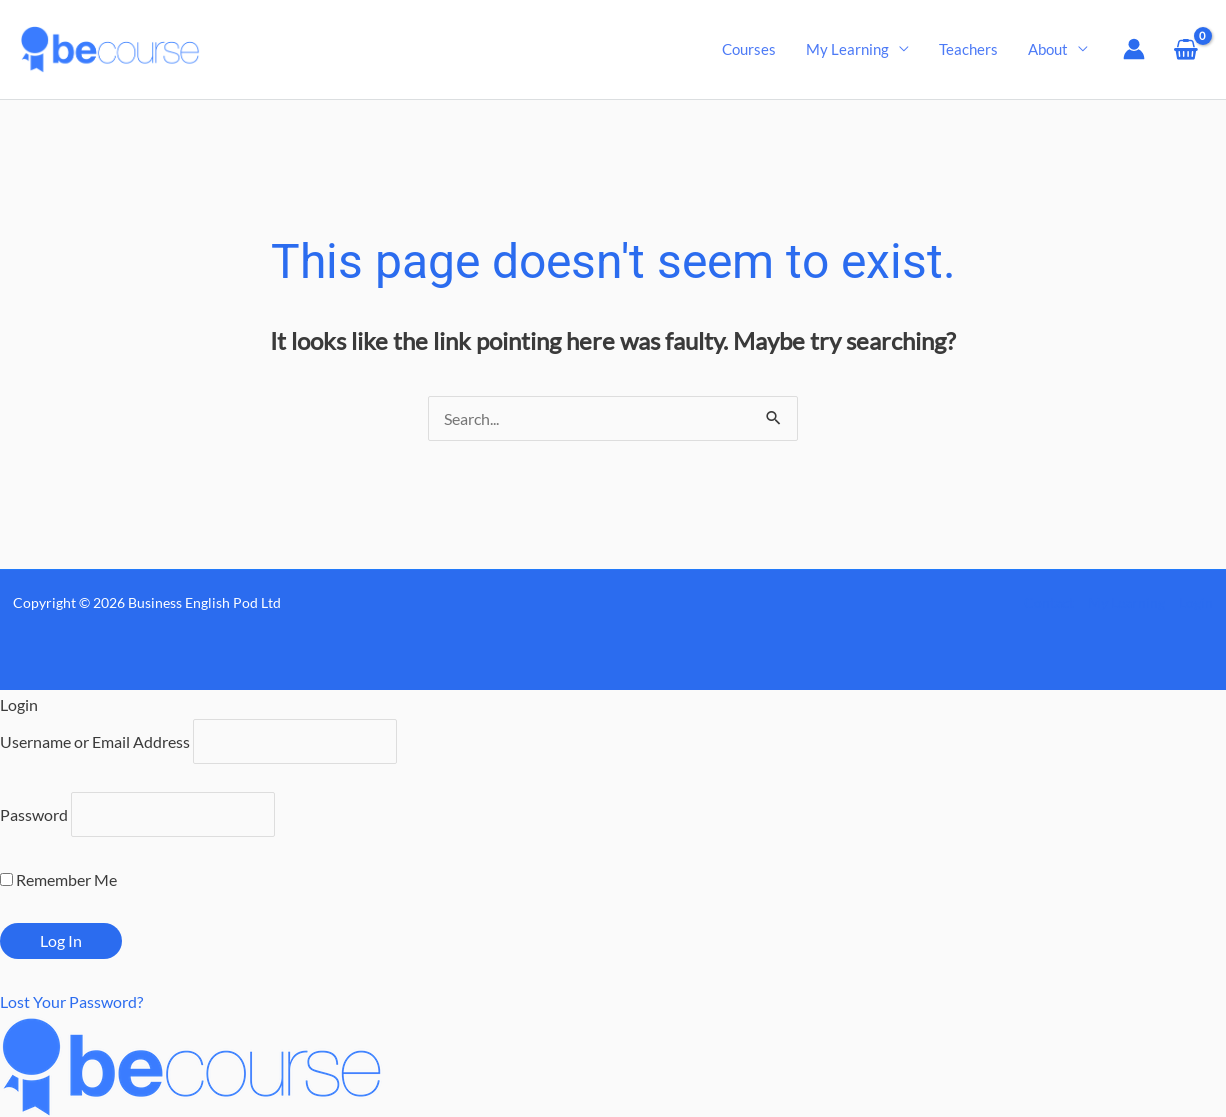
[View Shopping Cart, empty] (1185, 49)
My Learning (1126, 602)
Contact (1049, 602)
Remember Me (58, 879)
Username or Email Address (95, 741)
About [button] (1048, 49)
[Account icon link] (1134, 49)
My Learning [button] (847, 49)
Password (34, 814)
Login (1196, 602)
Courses (749, 49)
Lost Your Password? (71, 1001)
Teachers (968, 49)
